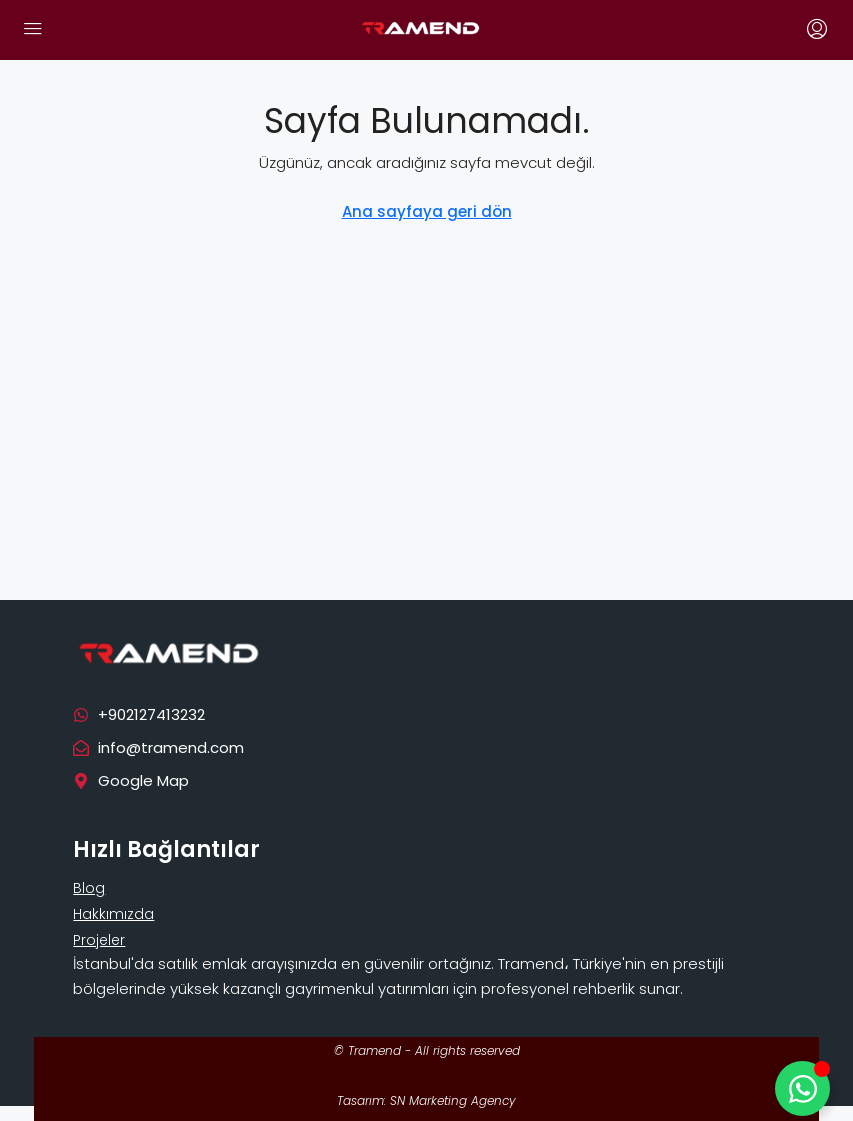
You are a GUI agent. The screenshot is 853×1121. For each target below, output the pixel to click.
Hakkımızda (113, 914)
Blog (89, 888)
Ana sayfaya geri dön (427, 211)
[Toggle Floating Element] (802, 1088)
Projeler (99, 940)
